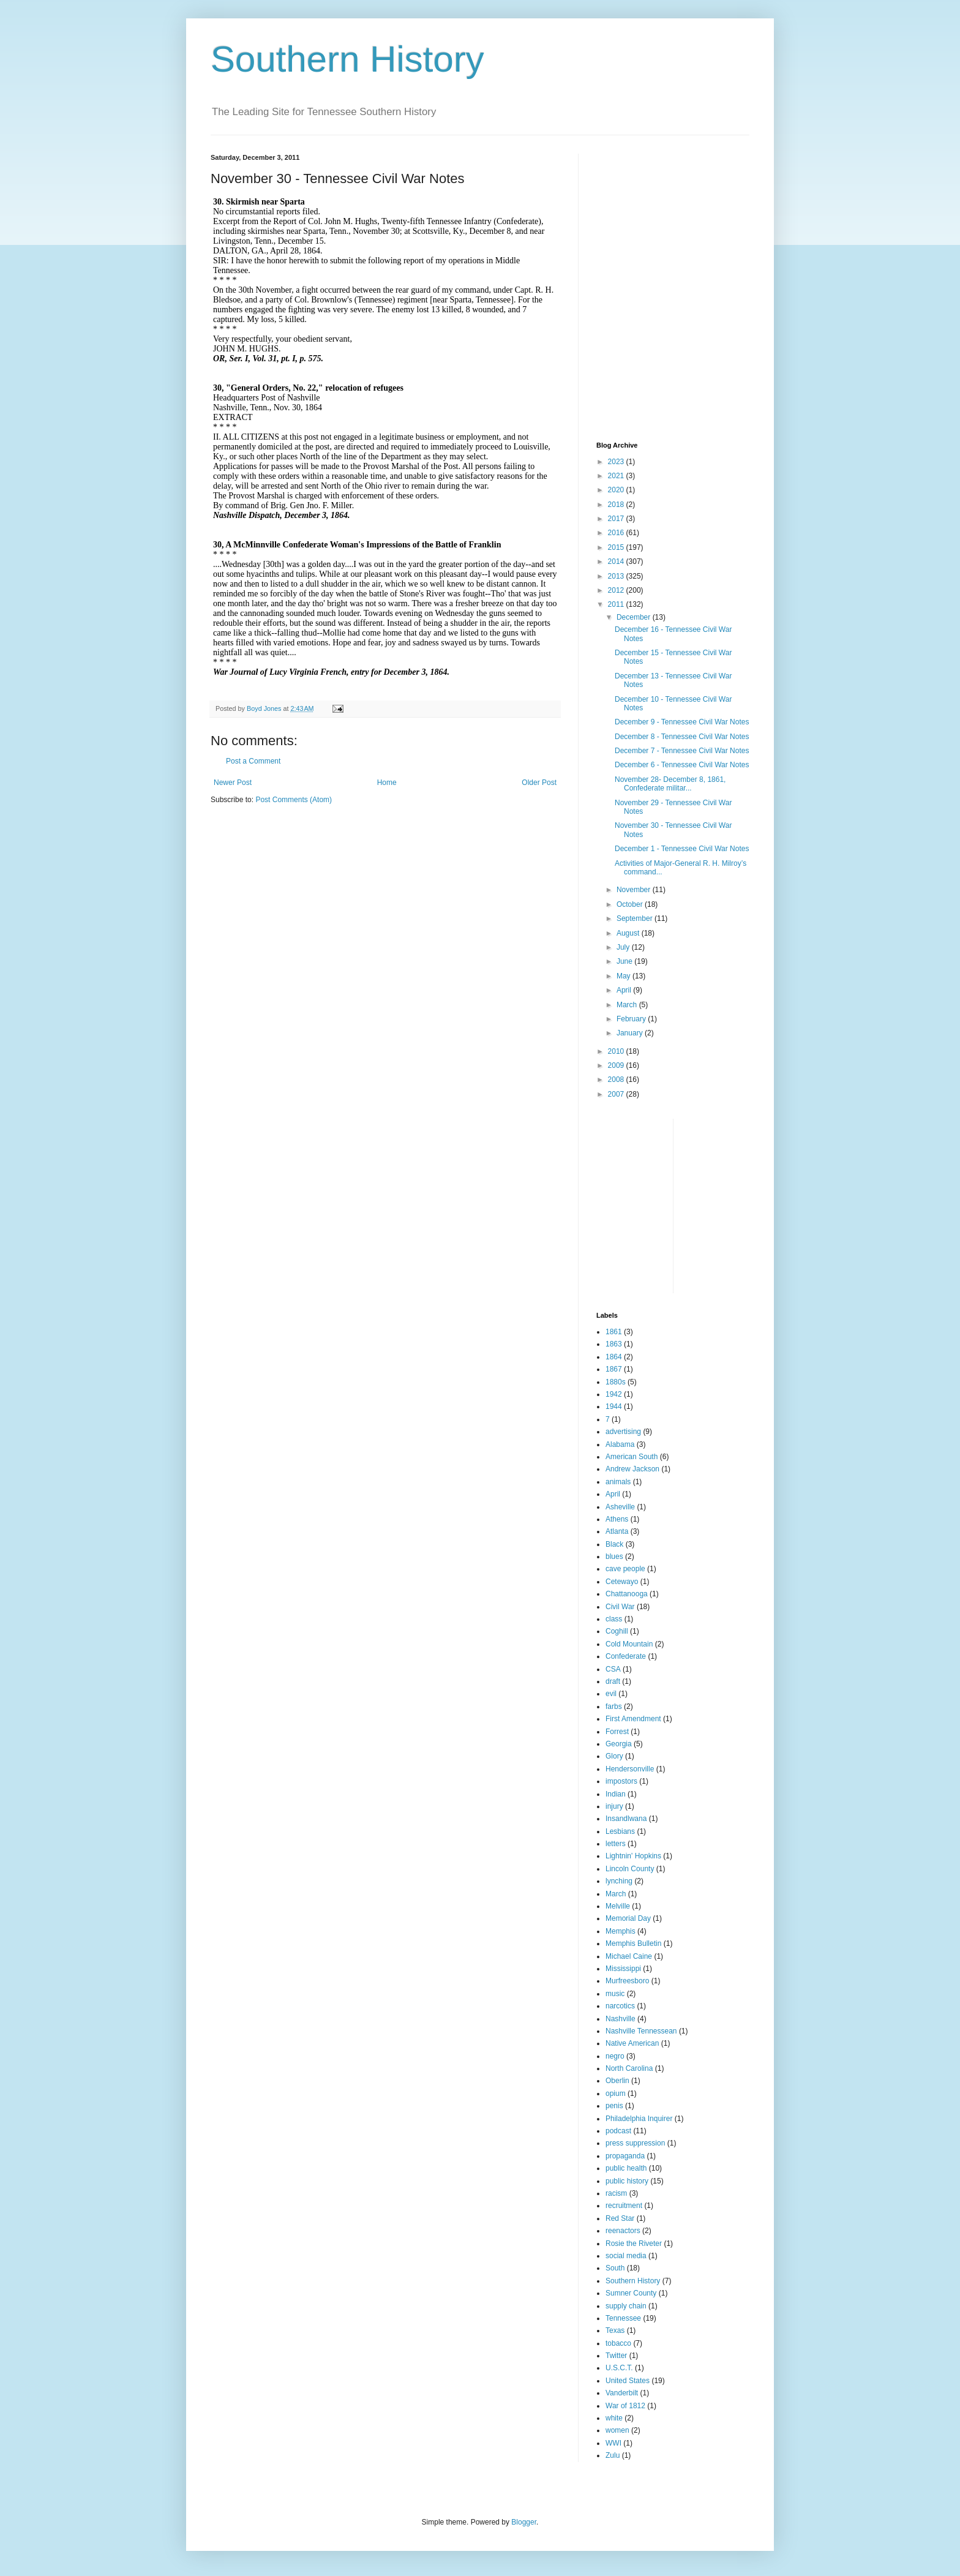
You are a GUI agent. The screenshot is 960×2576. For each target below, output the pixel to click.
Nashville (621, 2019)
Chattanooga (627, 1594)
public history (627, 2181)
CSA (613, 1669)
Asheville (620, 1507)
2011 (617, 604)
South (615, 2268)
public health (626, 2168)
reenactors (623, 2230)
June (625, 961)
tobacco (618, 2343)
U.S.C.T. (619, 2368)
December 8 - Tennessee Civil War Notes (682, 736)
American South (632, 1456)
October (631, 904)
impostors (621, 1781)
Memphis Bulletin (633, 1943)
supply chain (626, 2306)
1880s (616, 1382)
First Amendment (633, 1718)
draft (613, 1681)
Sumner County (631, 2293)
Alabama (620, 1444)
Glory (614, 1756)
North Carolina (629, 2068)
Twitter (616, 2355)
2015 (617, 547)
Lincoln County (630, 1868)
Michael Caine (629, 1956)
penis (614, 2105)
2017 (617, 518)
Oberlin (617, 2080)
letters (616, 1843)
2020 (617, 490)
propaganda (625, 2156)
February (632, 1019)
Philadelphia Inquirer (639, 2118)
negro (615, 2056)
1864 (614, 1357)
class (614, 1619)
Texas (615, 2330)
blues (614, 1556)
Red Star (620, 2218)
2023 (617, 461)
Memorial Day (628, 1918)
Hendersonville (630, 1769)
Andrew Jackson (632, 1469)
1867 (614, 1369)
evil (611, 1693)
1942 (614, 1394)
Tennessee (623, 2318)
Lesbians (620, 1831)
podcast (618, 2131)
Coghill (617, 1631)
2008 (617, 1079)
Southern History (347, 59)
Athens (617, 1519)
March (628, 1005)
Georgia (619, 1744)
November (635, 889)
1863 (614, 1344)
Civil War (620, 1606)
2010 (617, 1051)
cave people (625, 1568)
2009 (617, 1065)
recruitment (624, 2205)
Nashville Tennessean (641, 2031)
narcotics (620, 2006)
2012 (617, 590)
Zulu (613, 2455)
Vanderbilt (622, 2393)
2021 (617, 475)
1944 (614, 1406)
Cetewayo (622, 1581)
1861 (614, 1331)
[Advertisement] (672, 230)
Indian (616, 1794)
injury (614, 1806)
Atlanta (617, 1531)
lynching (619, 1881)
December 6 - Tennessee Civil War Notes (682, 764)
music (615, 1993)
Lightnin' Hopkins (633, 1856)
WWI (613, 2443)
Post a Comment (253, 761)
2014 (617, 561)
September (635, 918)
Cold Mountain (629, 1644)
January (631, 1033)
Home (387, 782)
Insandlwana (626, 1818)
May (624, 976)
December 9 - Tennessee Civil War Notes (682, 722)
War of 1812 (625, 2405)
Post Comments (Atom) (293, 799)
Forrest (617, 1731)
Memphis (621, 1931)
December (635, 617)
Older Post (539, 782)
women (617, 2430)
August (629, 933)
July (624, 947)
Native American (632, 2043)
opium (616, 2093)
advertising (623, 1431)
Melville (618, 1906)
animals (618, 1482)
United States (628, 2380)
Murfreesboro (627, 1981)
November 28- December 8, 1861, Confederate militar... (670, 783)
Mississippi (623, 1968)
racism (616, 2193)
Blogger (523, 2522)
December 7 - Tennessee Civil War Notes (682, 750)
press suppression (635, 2143)
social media (626, 2255)
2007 (617, 1094)
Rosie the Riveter (634, 2243)
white (614, 2418)
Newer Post (233, 782)
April (625, 990)
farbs (614, 1706)
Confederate (626, 1656)
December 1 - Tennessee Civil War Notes (682, 848)
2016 (617, 532)
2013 (617, 576)
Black (614, 1544)
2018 (617, 504)
